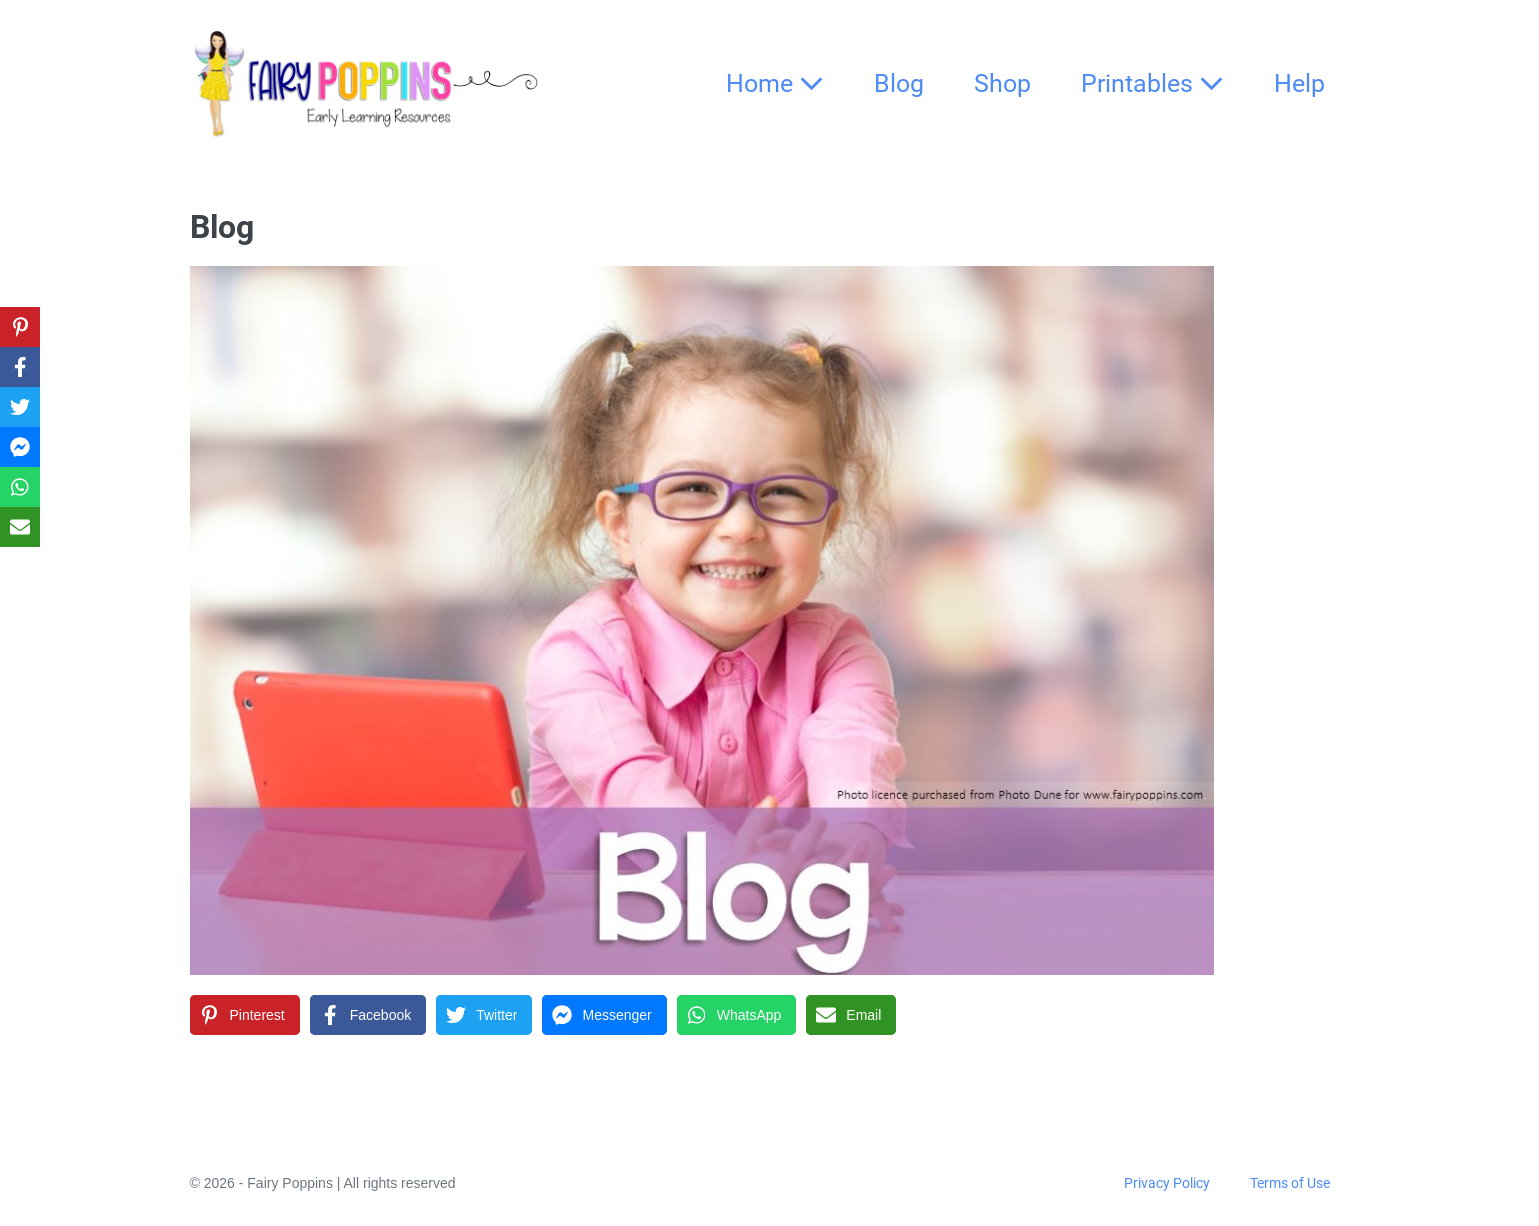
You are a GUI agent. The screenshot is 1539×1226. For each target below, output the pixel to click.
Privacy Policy (1167, 1183)
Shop (1002, 83)
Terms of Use (1290, 1183)
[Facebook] (368, 1015)
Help (1299, 83)
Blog (899, 83)
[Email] (851, 1015)
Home (775, 83)
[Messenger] (604, 1015)
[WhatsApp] (737, 1015)
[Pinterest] (245, 1015)
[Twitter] (484, 1015)
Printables (1152, 83)
